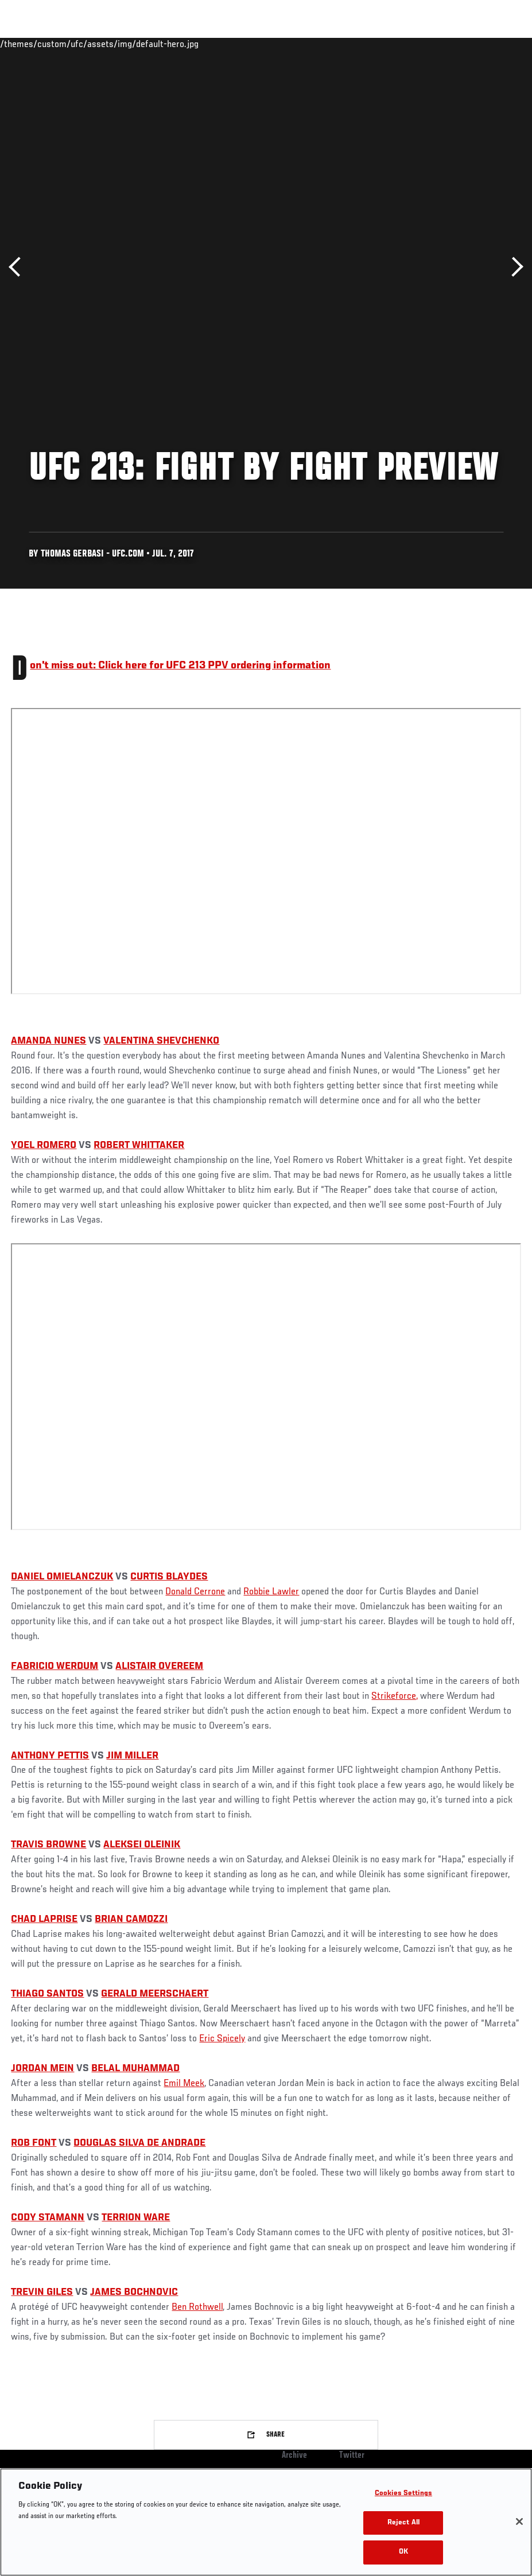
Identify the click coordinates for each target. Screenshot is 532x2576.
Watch (357, 43)
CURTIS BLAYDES (169, 1577)
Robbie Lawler (271, 1592)
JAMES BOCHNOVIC (134, 2292)
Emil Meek (184, 2084)
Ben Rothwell (197, 2307)
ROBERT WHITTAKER (139, 1146)
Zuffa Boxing (412, 43)
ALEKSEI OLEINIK (141, 1845)
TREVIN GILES (42, 2292)
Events (31, 43)
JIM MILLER (132, 1756)
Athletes (131, 43)
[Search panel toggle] (494, 43)
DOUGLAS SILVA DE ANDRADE (139, 2143)
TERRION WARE (136, 2218)
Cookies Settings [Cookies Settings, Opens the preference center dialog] (403, 2493)
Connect (310, 43)
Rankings (80, 43)
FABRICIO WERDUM (54, 1666)
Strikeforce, (394, 1696)
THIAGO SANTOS (47, 1994)
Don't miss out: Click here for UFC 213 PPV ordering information (180, 665)
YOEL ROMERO (43, 1146)
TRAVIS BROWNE (48, 1845)
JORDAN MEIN (42, 2069)
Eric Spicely (222, 2039)
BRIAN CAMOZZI (131, 1920)
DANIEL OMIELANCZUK (62, 1577)
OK (403, 2552)
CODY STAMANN (47, 2218)
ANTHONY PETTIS (50, 1756)
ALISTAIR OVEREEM (159, 1666)
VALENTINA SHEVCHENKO (161, 1041)
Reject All (403, 2523)
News (176, 43)
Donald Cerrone (195, 1592)
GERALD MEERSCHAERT (154, 1994)
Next (513, 267)
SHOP (463, 43)
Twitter (351, 2455)
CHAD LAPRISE (44, 1920)
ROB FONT (33, 2143)
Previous (19, 267)
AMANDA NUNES (48, 1041)
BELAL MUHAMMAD (135, 2069)
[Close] (519, 2521)
